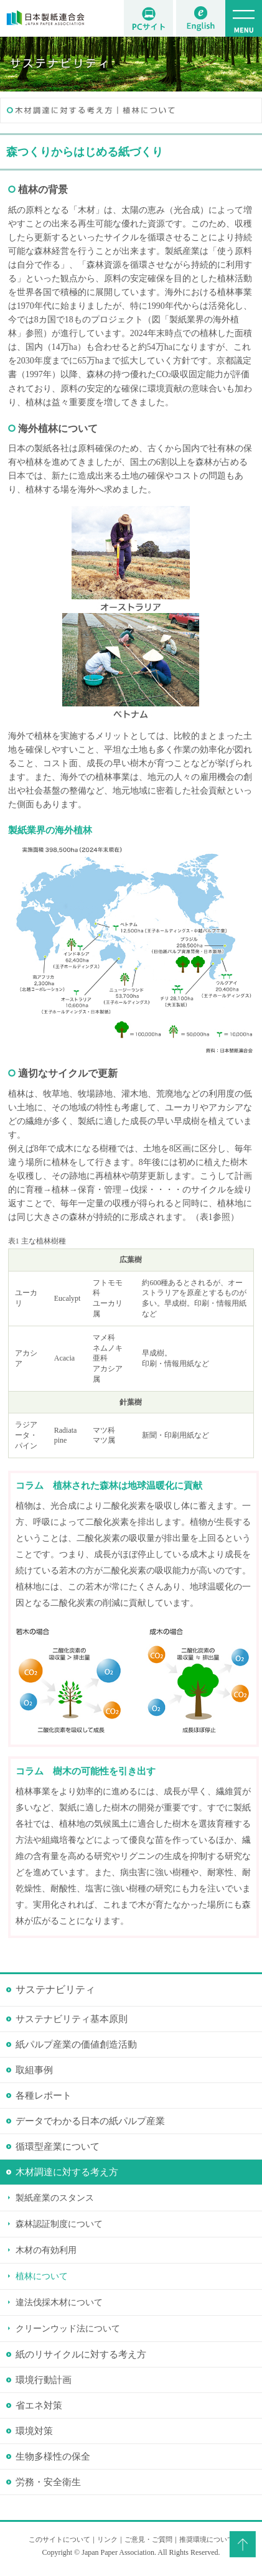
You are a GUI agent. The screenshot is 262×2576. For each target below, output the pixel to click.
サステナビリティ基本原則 (72, 2019)
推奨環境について (206, 2539)
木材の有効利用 (46, 2250)
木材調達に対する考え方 (67, 2172)
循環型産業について (58, 2147)
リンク (107, 2539)
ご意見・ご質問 (148, 2539)
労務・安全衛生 (48, 2482)
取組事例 (34, 2070)
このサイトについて (59, 2539)
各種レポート (44, 2096)
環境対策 (34, 2431)
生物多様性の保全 (53, 2456)
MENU (243, 18)
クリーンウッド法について (68, 2328)
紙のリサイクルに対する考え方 (81, 2354)
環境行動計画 (44, 2380)
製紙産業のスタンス (55, 2198)
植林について (42, 2276)
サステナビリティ (55, 1989)
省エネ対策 (39, 2405)
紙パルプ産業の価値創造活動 (76, 2044)
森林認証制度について (59, 2224)
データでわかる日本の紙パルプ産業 (90, 2121)
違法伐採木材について (59, 2302)
